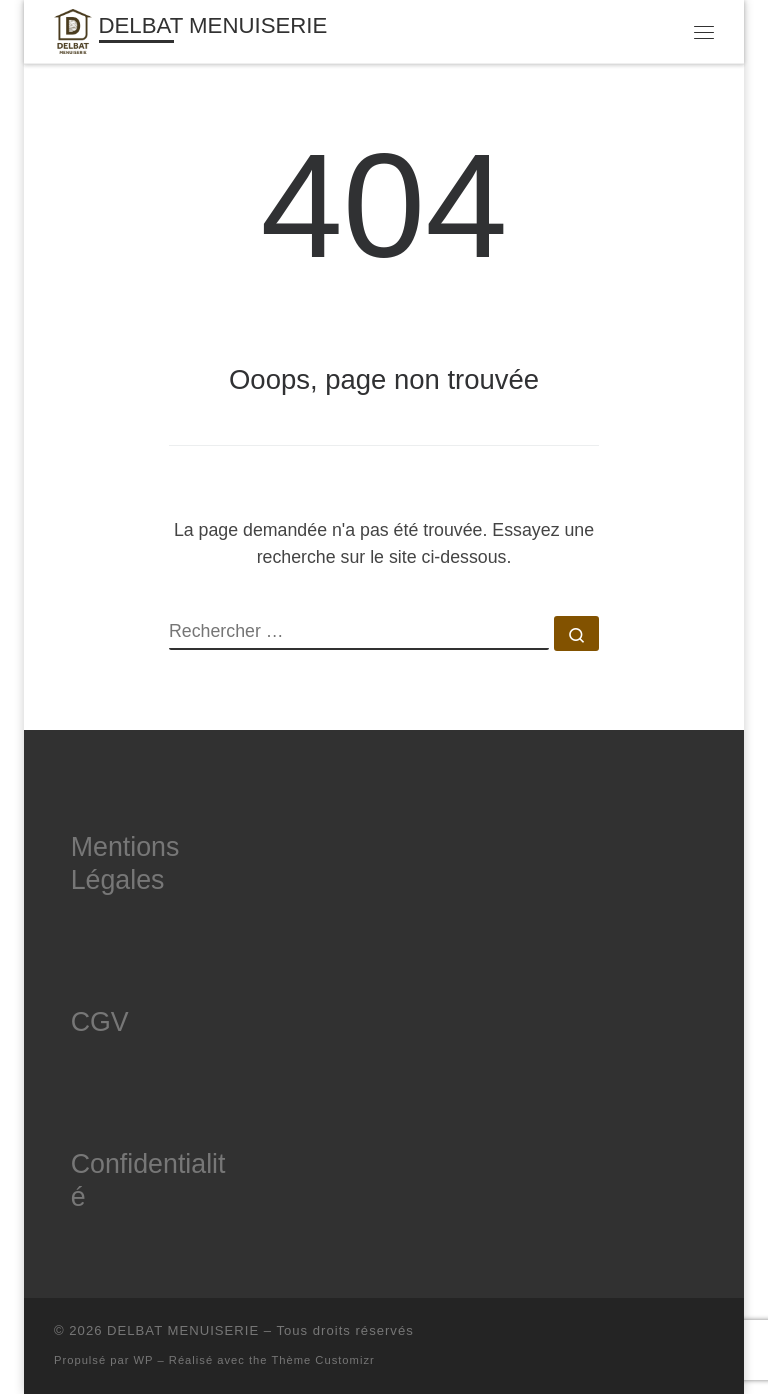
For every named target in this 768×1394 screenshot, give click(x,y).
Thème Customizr (322, 1360)
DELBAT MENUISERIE (183, 1330)
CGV (100, 1022)
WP (144, 1360)
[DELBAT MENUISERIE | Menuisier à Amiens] (73, 29)
